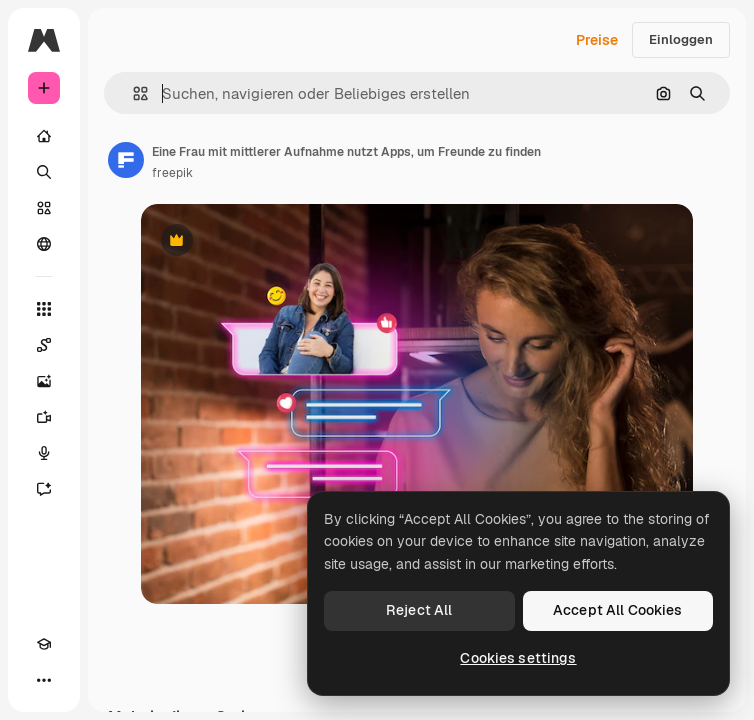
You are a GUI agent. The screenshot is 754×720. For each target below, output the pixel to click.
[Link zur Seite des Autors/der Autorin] (126, 160)
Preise (597, 40)
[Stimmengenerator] (44, 453)
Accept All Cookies (618, 610)
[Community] (44, 244)
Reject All (419, 610)
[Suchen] (44, 172)
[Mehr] (44, 680)
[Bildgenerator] (44, 381)
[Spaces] (44, 345)
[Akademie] (44, 644)
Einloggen (681, 39)
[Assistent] (44, 489)
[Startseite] (44, 136)
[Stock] (44, 208)
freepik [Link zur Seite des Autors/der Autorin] (172, 173)
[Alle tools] (44, 309)
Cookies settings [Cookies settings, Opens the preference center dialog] (518, 658)
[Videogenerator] (44, 417)
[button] (132, 93)
